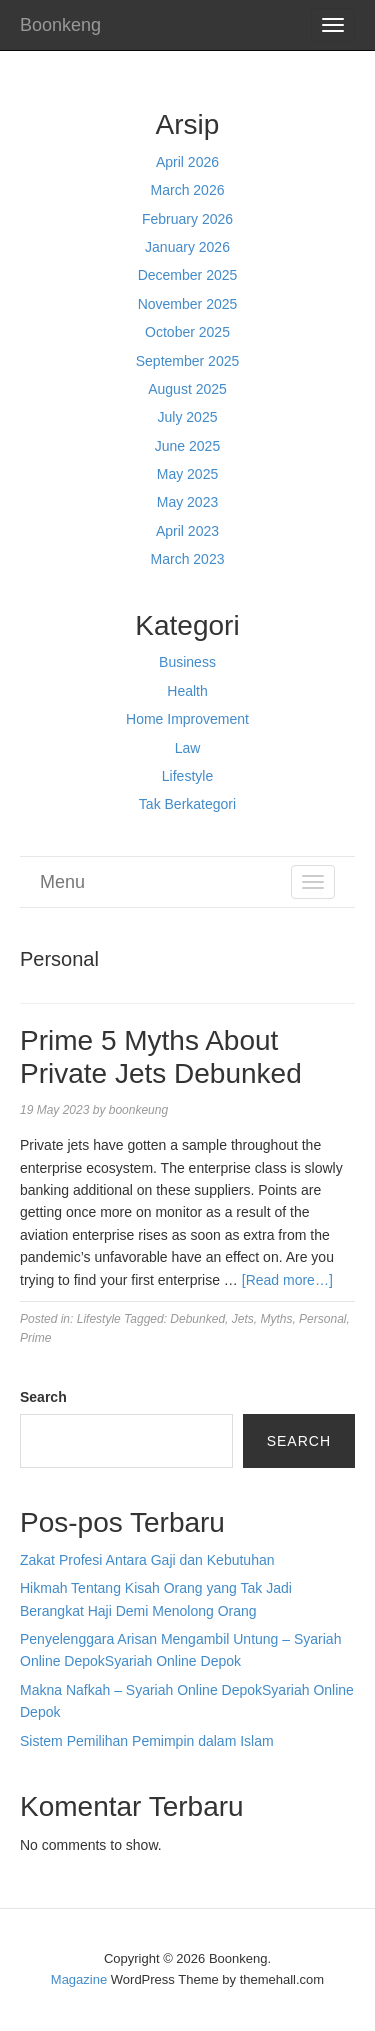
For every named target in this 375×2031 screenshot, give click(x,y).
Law (188, 748)
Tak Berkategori (187, 804)
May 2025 (187, 474)
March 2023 (188, 559)
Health (187, 691)
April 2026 (187, 162)
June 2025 (187, 446)
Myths (276, 1319)
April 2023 (187, 531)
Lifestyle (187, 776)
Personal (322, 1319)
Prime (35, 1338)
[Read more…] (287, 1280)
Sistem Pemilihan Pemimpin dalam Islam (147, 1741)
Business (187, 662)
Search (43, 1397)
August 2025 (187, 389)
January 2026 (187, 247)
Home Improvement (187, 719)
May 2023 (187, 502)
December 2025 (188, 275)
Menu (62, 882)
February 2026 (187, 219)
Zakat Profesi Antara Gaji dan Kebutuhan (147, 1560)
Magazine (79, 1979)
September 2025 (188, 361)
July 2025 (188, 417)
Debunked (197, 1319)
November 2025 (188, 304)
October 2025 (187, 332)
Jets (243, 1319)
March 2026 (188, 190)
